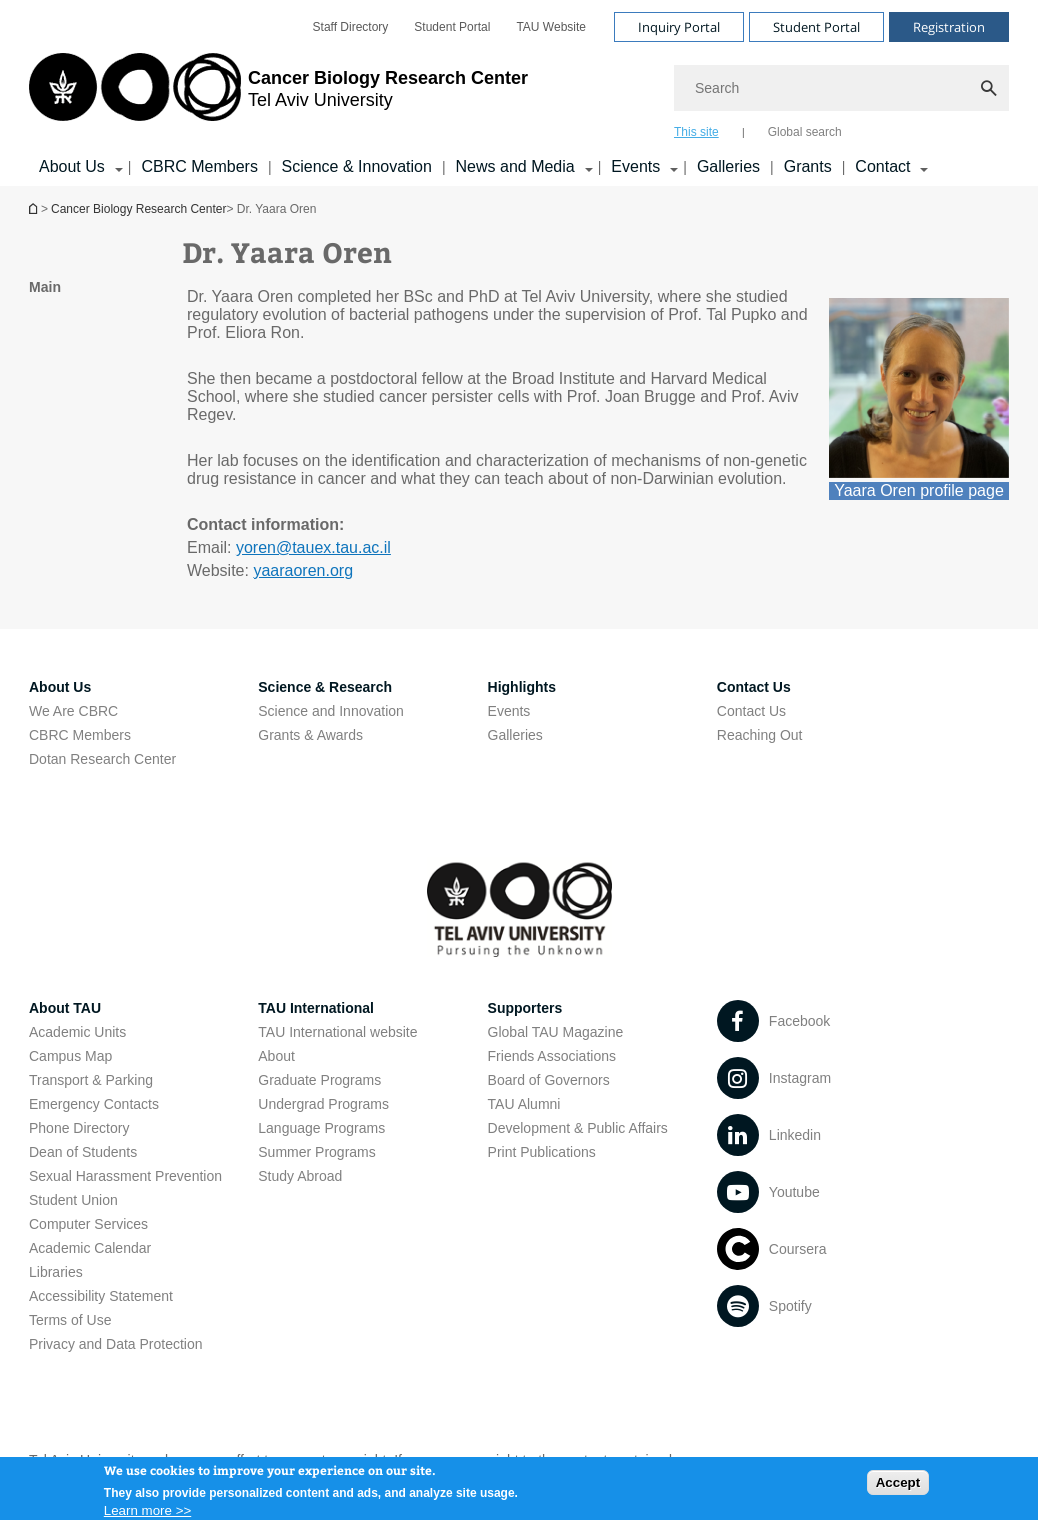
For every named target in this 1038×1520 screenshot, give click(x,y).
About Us (60, 687)
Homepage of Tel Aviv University (35, 208)
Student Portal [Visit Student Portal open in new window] (816, 27)
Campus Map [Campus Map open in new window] (70, 1056)
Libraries (56, 1272)
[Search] (841, 88)
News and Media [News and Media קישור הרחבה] (515, 166)
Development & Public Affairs (578, 1128)
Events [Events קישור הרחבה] (635, 166)
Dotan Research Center (102, 759)
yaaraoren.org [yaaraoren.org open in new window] (303, 570)
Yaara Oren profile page (919, 490)
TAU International (316, 1008)
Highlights (522, 687)
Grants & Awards (310, 735)
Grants (808, 166)
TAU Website (551, 27)
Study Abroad (300, 1176)
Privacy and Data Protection (116, 1344)
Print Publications (542, 1152)
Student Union (73, 1200)
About (276, 1056)
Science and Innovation (331, 711)
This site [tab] (696, 132)
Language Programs (321, 1128)
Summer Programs (316, 1152)
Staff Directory (351, 27)
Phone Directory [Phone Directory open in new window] (79, 1128)
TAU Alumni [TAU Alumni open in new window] (524, 1104)
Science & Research (325, 687)
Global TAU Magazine (556, 1032)
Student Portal (452, 27)
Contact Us (754, 687)
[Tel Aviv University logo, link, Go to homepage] (278, 95)
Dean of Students (83, 1152)
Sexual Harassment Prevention (125, 1176)
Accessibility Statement (101, 1296)
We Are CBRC (73, 711)
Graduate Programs (319, 1080)
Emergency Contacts (94, 1104)
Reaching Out (760, 735)
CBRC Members (199, 166)
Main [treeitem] (45, 287)
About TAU (65, 1008)
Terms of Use (70, 1320)
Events (509, 711)
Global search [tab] (805, 132)
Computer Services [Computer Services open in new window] (88, 1224)
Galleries (728, 166)
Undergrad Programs (323, 1104)
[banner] (519, 93)
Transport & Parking (91, 1080)
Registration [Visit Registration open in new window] (949, 27)
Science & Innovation (357, 166)
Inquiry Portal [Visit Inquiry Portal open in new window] (679, 27)
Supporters (525, 1008)
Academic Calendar (90, 1248)
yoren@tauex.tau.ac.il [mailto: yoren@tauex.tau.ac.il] (313, 547)
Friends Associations (552, 1056)
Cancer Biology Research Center (138, 209)
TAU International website (337, 1032)
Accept (898, 1487)
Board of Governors (549, 1080)
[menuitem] (351, 27)
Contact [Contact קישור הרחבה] (882, 166)
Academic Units (77, 1032)
